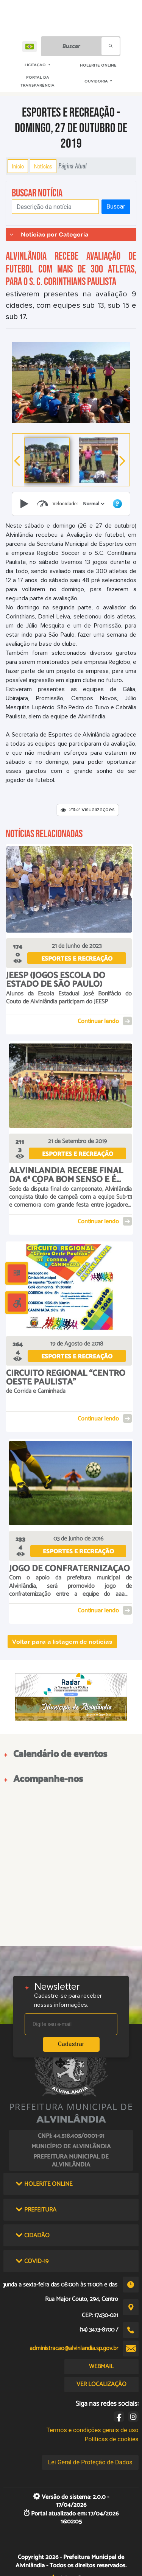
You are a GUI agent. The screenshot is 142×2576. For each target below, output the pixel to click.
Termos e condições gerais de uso (93, 2430)
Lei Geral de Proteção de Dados (90, 2462)
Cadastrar (71, 2044)
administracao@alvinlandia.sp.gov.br (74, 2348)
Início (18, 166)
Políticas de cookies (111, 2439)
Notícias (43, 166)
